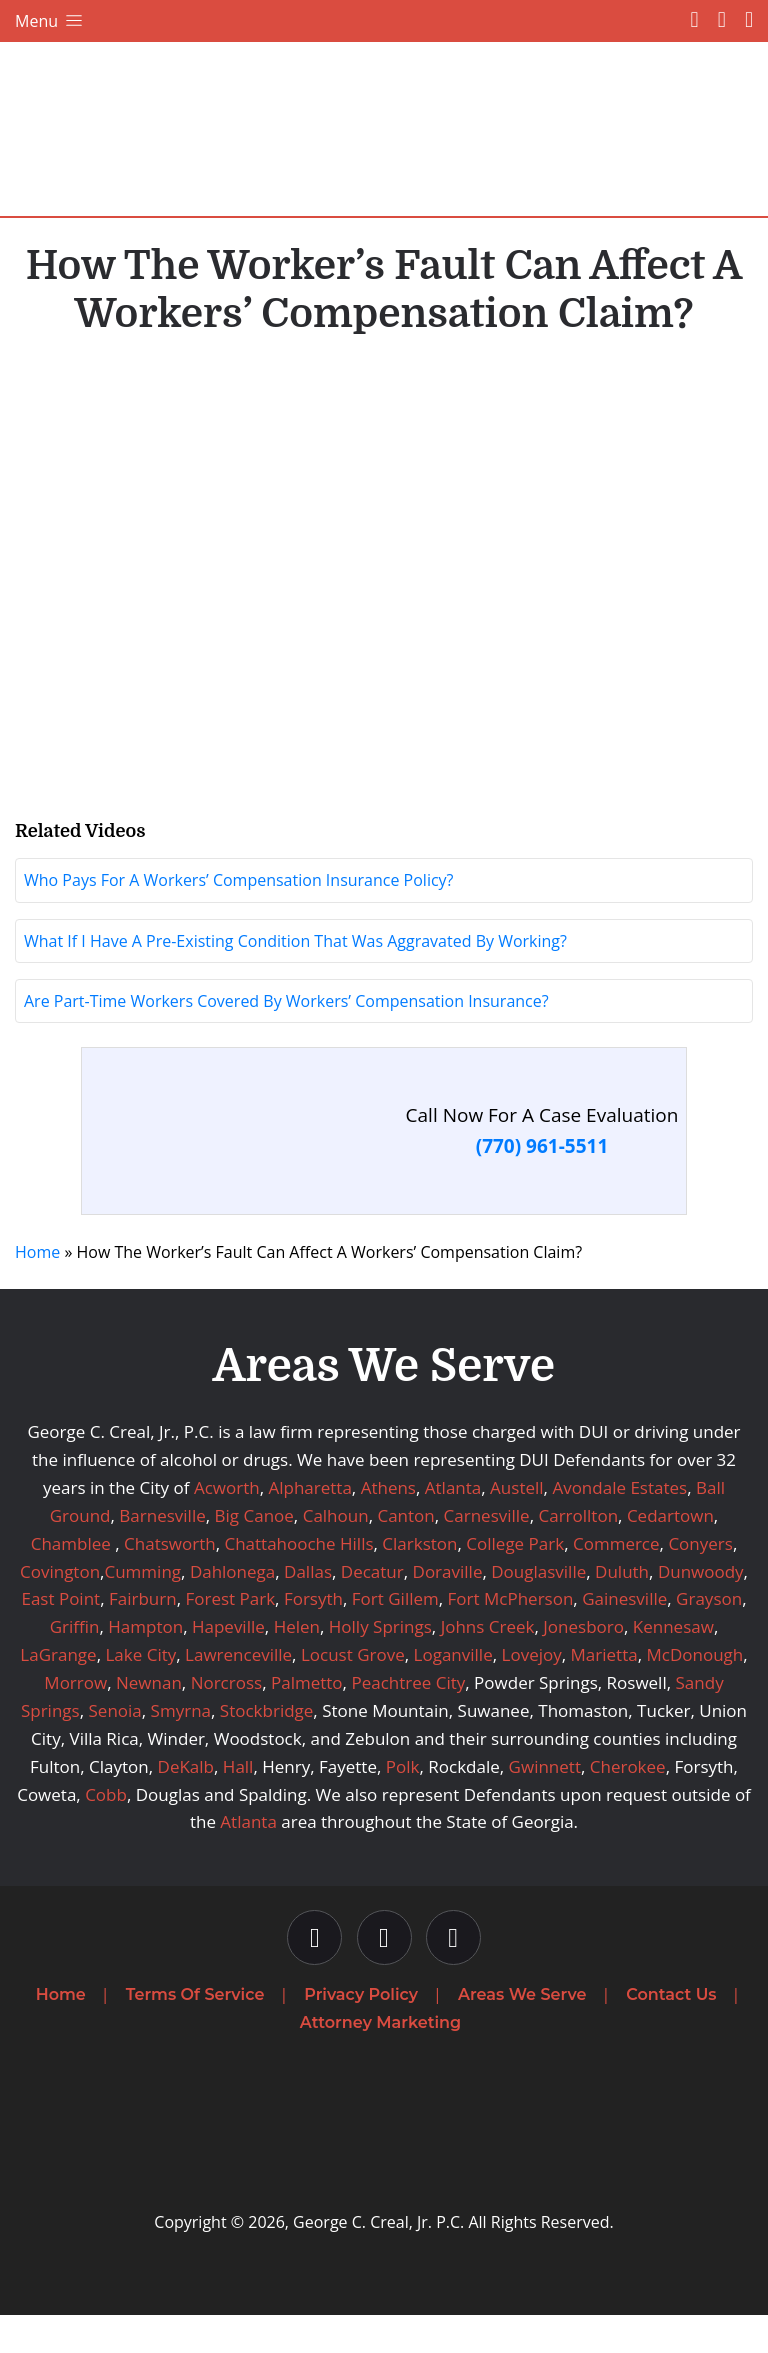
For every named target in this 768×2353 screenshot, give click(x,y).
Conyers (700, 1580)
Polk (403, 1803)
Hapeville (228, 1664)
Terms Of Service (195, 2032)
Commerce (616, 1580)
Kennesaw (673, 1664)
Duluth (622, 1608)
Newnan (149, 1720)
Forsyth (313, 1636)
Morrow (75, 1720)
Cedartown (670, 1552)
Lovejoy (532, 1692)
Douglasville (538, 1608)
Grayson (709, 1636)
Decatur (372, 1608)
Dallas (308, 1608)
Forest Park (230, 1636)
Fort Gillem (395, 1636)
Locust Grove (353, 1692)
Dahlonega (232, 1608)
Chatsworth (170, 1580)
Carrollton (579, 1552)
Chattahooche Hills (298, 1580)
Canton (405, 1552)
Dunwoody (701, 1608)
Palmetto (307, 1720)
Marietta (604, 1692)
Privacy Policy (361, 2032)
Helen (297, 1664)
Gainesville (624, 1636)
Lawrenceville (238, 1692)
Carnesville (487, 1552)
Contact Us (671, 2032)
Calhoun (336, 1552)
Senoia (115, 1748)
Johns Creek (488, 1664)
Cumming (142, 1608)
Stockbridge (267, 1748)
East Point (60, 1636)
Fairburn (143, 1636)
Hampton (145, 1664)
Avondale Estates (619, 1525)
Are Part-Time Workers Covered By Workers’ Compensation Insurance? (286, 1038)
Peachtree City (408, 1720)
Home (37, 1290)
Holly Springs (380, 1664)
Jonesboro (583, 1664)
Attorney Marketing (380, 2059)
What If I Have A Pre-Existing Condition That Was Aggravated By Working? (295, 978)
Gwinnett (545, 1803)
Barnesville (162, 1552)
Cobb (106, 1831)
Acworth (227, 1525)
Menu (50, 21)
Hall (238, 1803)
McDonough (694, 1692)
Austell (516, 1525)
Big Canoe (254, 1552)
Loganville (453, 1692)
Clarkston (419, 1580)
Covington (60, 1608)
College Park (515, 1580)
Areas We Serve (522, 2032)
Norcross (227, 1720)
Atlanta (453, 1525)
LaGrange (58, 1692)
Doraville (448, 1608)
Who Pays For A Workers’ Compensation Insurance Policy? (239, 918)
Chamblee (71, 1580)
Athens (388, 1525)
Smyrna (181, 1748)
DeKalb (186, 1803)
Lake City (140, 1692)
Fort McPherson (511, 1636)
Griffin (75, 1664)
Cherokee (628, 1803)
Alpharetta (309, 1525)
